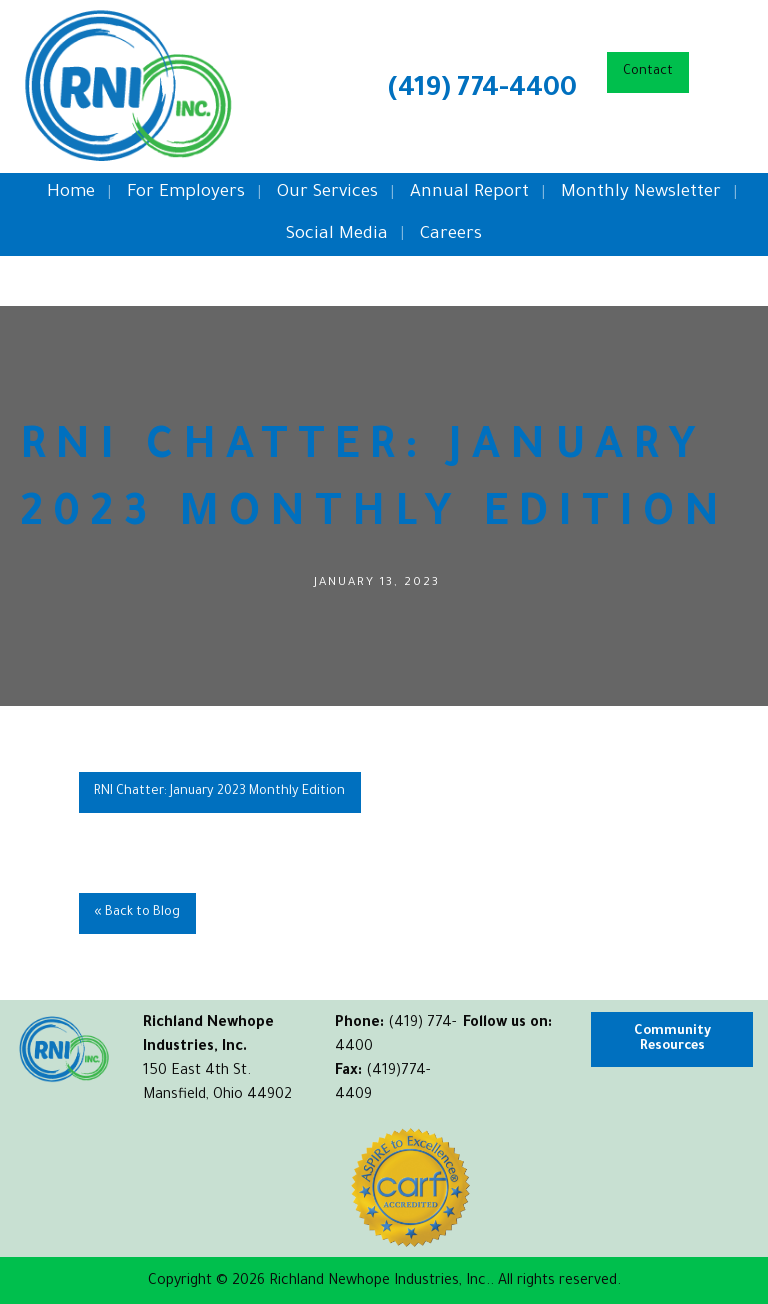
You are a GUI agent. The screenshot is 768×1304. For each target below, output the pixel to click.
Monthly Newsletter (641, 193)
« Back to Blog (137, 913)
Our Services (327, 193)
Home (71, 193)
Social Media (337, 235)
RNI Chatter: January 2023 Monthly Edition (219, 792)
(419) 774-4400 (482, 91)
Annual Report (469, 193)
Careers (451, 235)
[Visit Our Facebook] (479, 1047)
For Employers (186, 193)
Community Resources (672, 1039)
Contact (648, 72)
